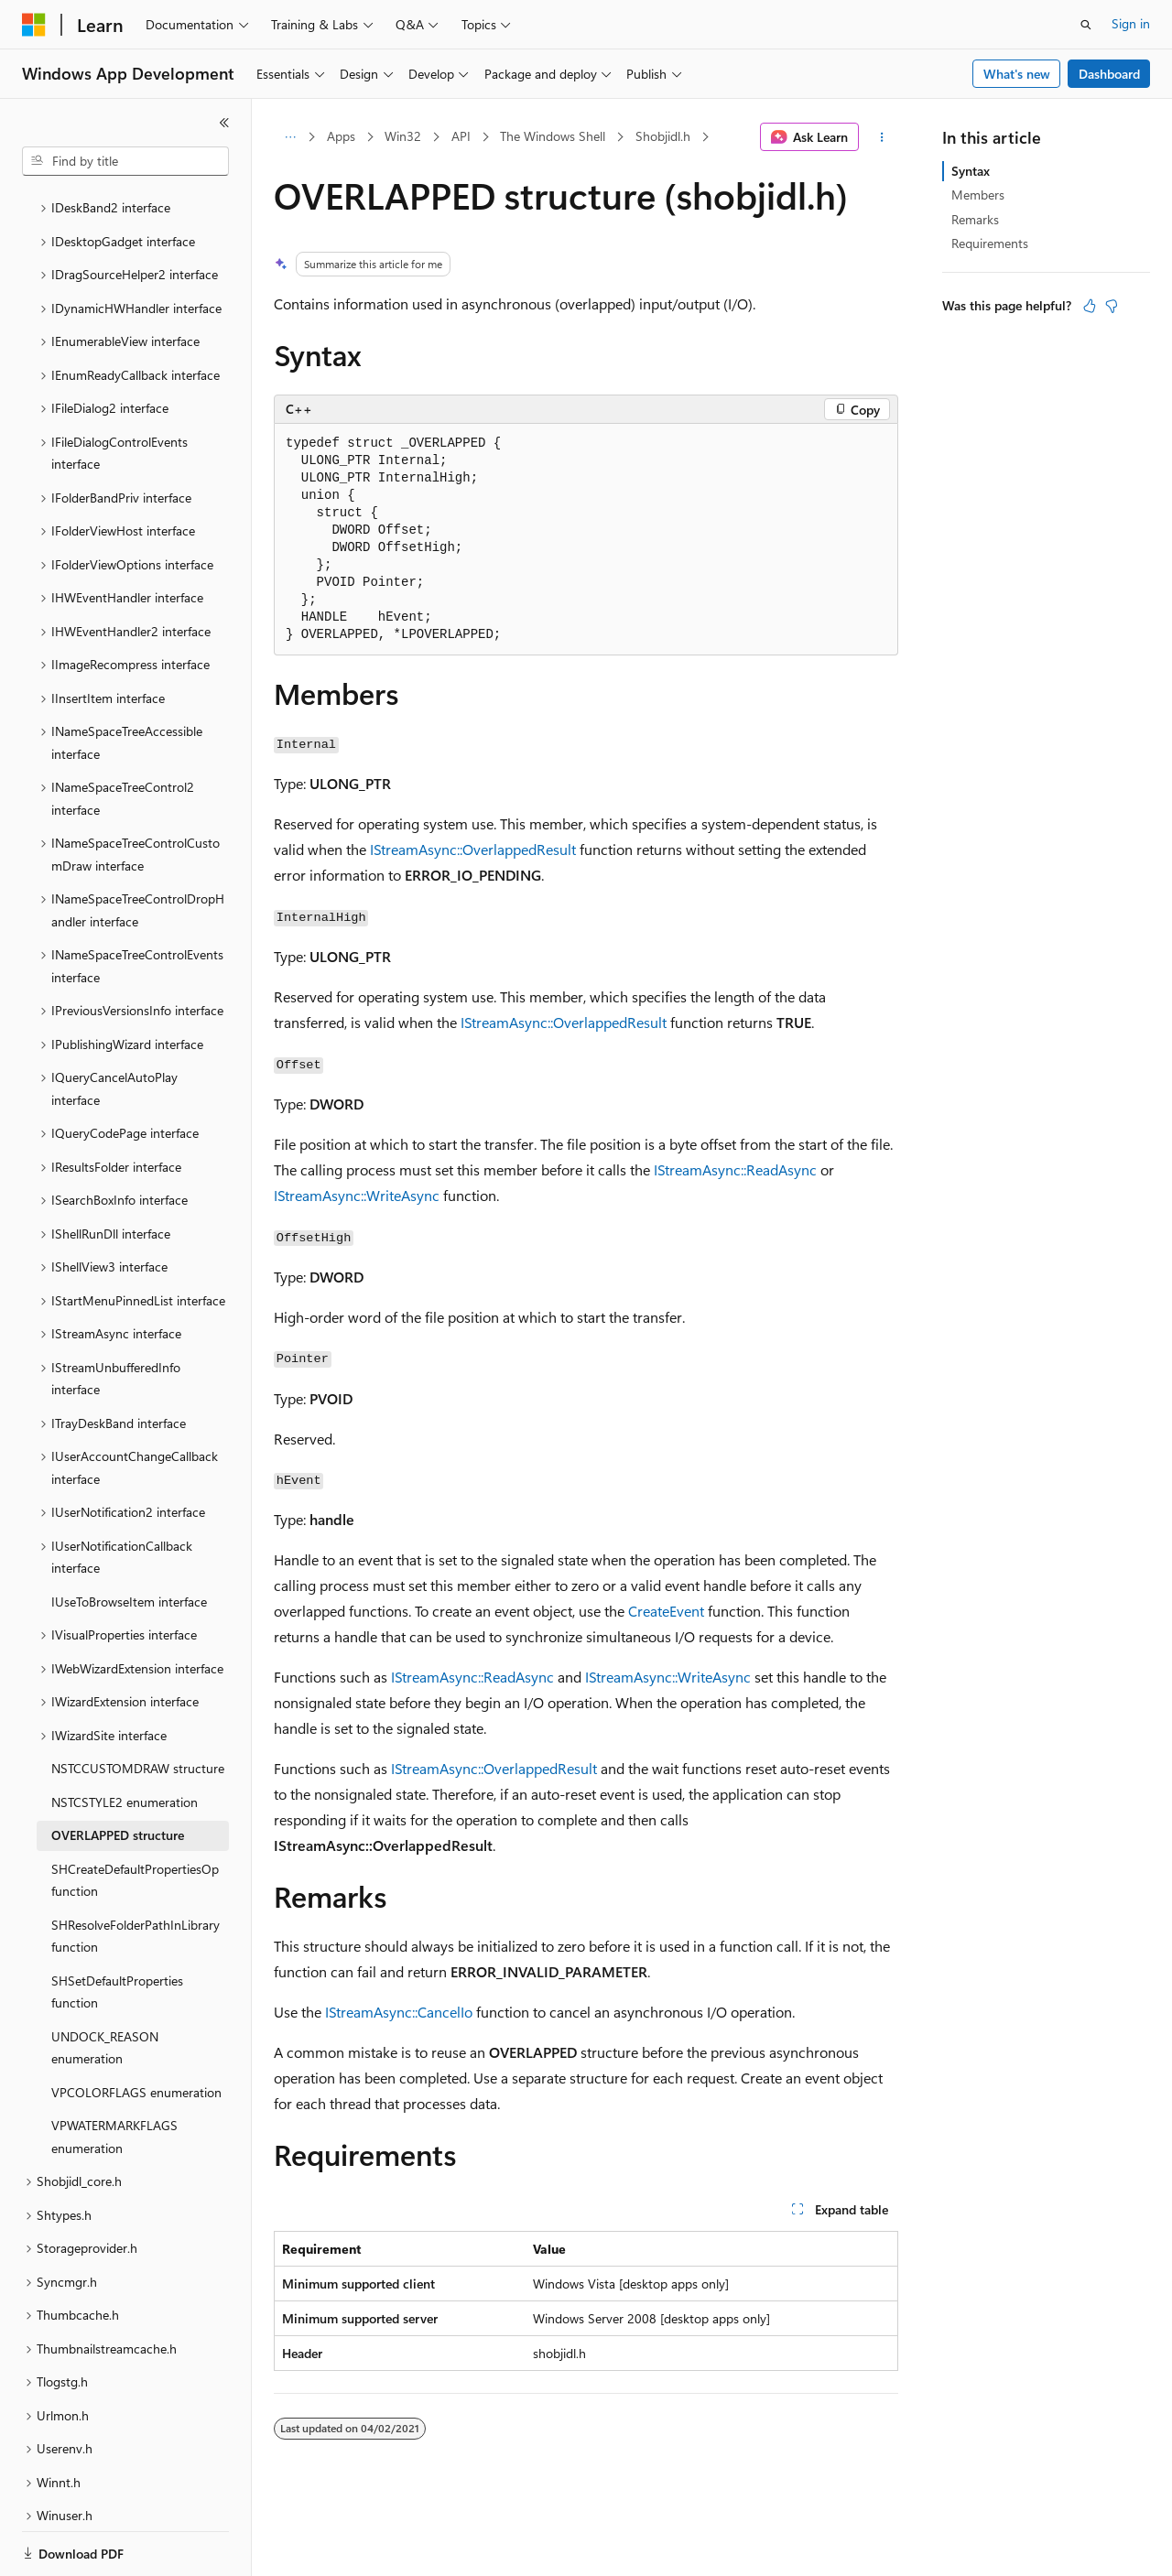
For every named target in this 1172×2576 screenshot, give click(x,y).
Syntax (970, 170)
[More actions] (882, 137)
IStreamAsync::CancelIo (398, 2011)
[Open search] (1086, 24)
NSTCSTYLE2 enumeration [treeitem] (124, 1739)
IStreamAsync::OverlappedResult (473, 849)
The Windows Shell (552, 136)
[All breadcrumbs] (290, 137)
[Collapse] (224, 122)
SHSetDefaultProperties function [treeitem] (117, 1929)
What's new (1016, 73)
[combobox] (125, 161)
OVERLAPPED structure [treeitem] (117, 1771)
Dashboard (1109, 73)
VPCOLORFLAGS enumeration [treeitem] (136, 2029)
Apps (341, 136)
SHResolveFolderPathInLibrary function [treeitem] (135, 1873)
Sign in (1131, 23)
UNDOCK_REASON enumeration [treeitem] (104, 1984)
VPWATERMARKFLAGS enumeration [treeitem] (114, 2073)
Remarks (975, 219)
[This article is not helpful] (1112, 306)
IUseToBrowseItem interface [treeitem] (129, 1538)
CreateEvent (666, 1610)
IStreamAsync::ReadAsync (735, 1169)
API (461, 136)
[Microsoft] (34, 25)
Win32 (403, 136)
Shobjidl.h (662, 136)
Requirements (989, 243)
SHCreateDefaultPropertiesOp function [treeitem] (135, 1817)
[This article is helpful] (1090, 306)
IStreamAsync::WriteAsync (357, 1195)
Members (977, 194)
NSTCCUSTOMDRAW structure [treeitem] (137, 1705)
